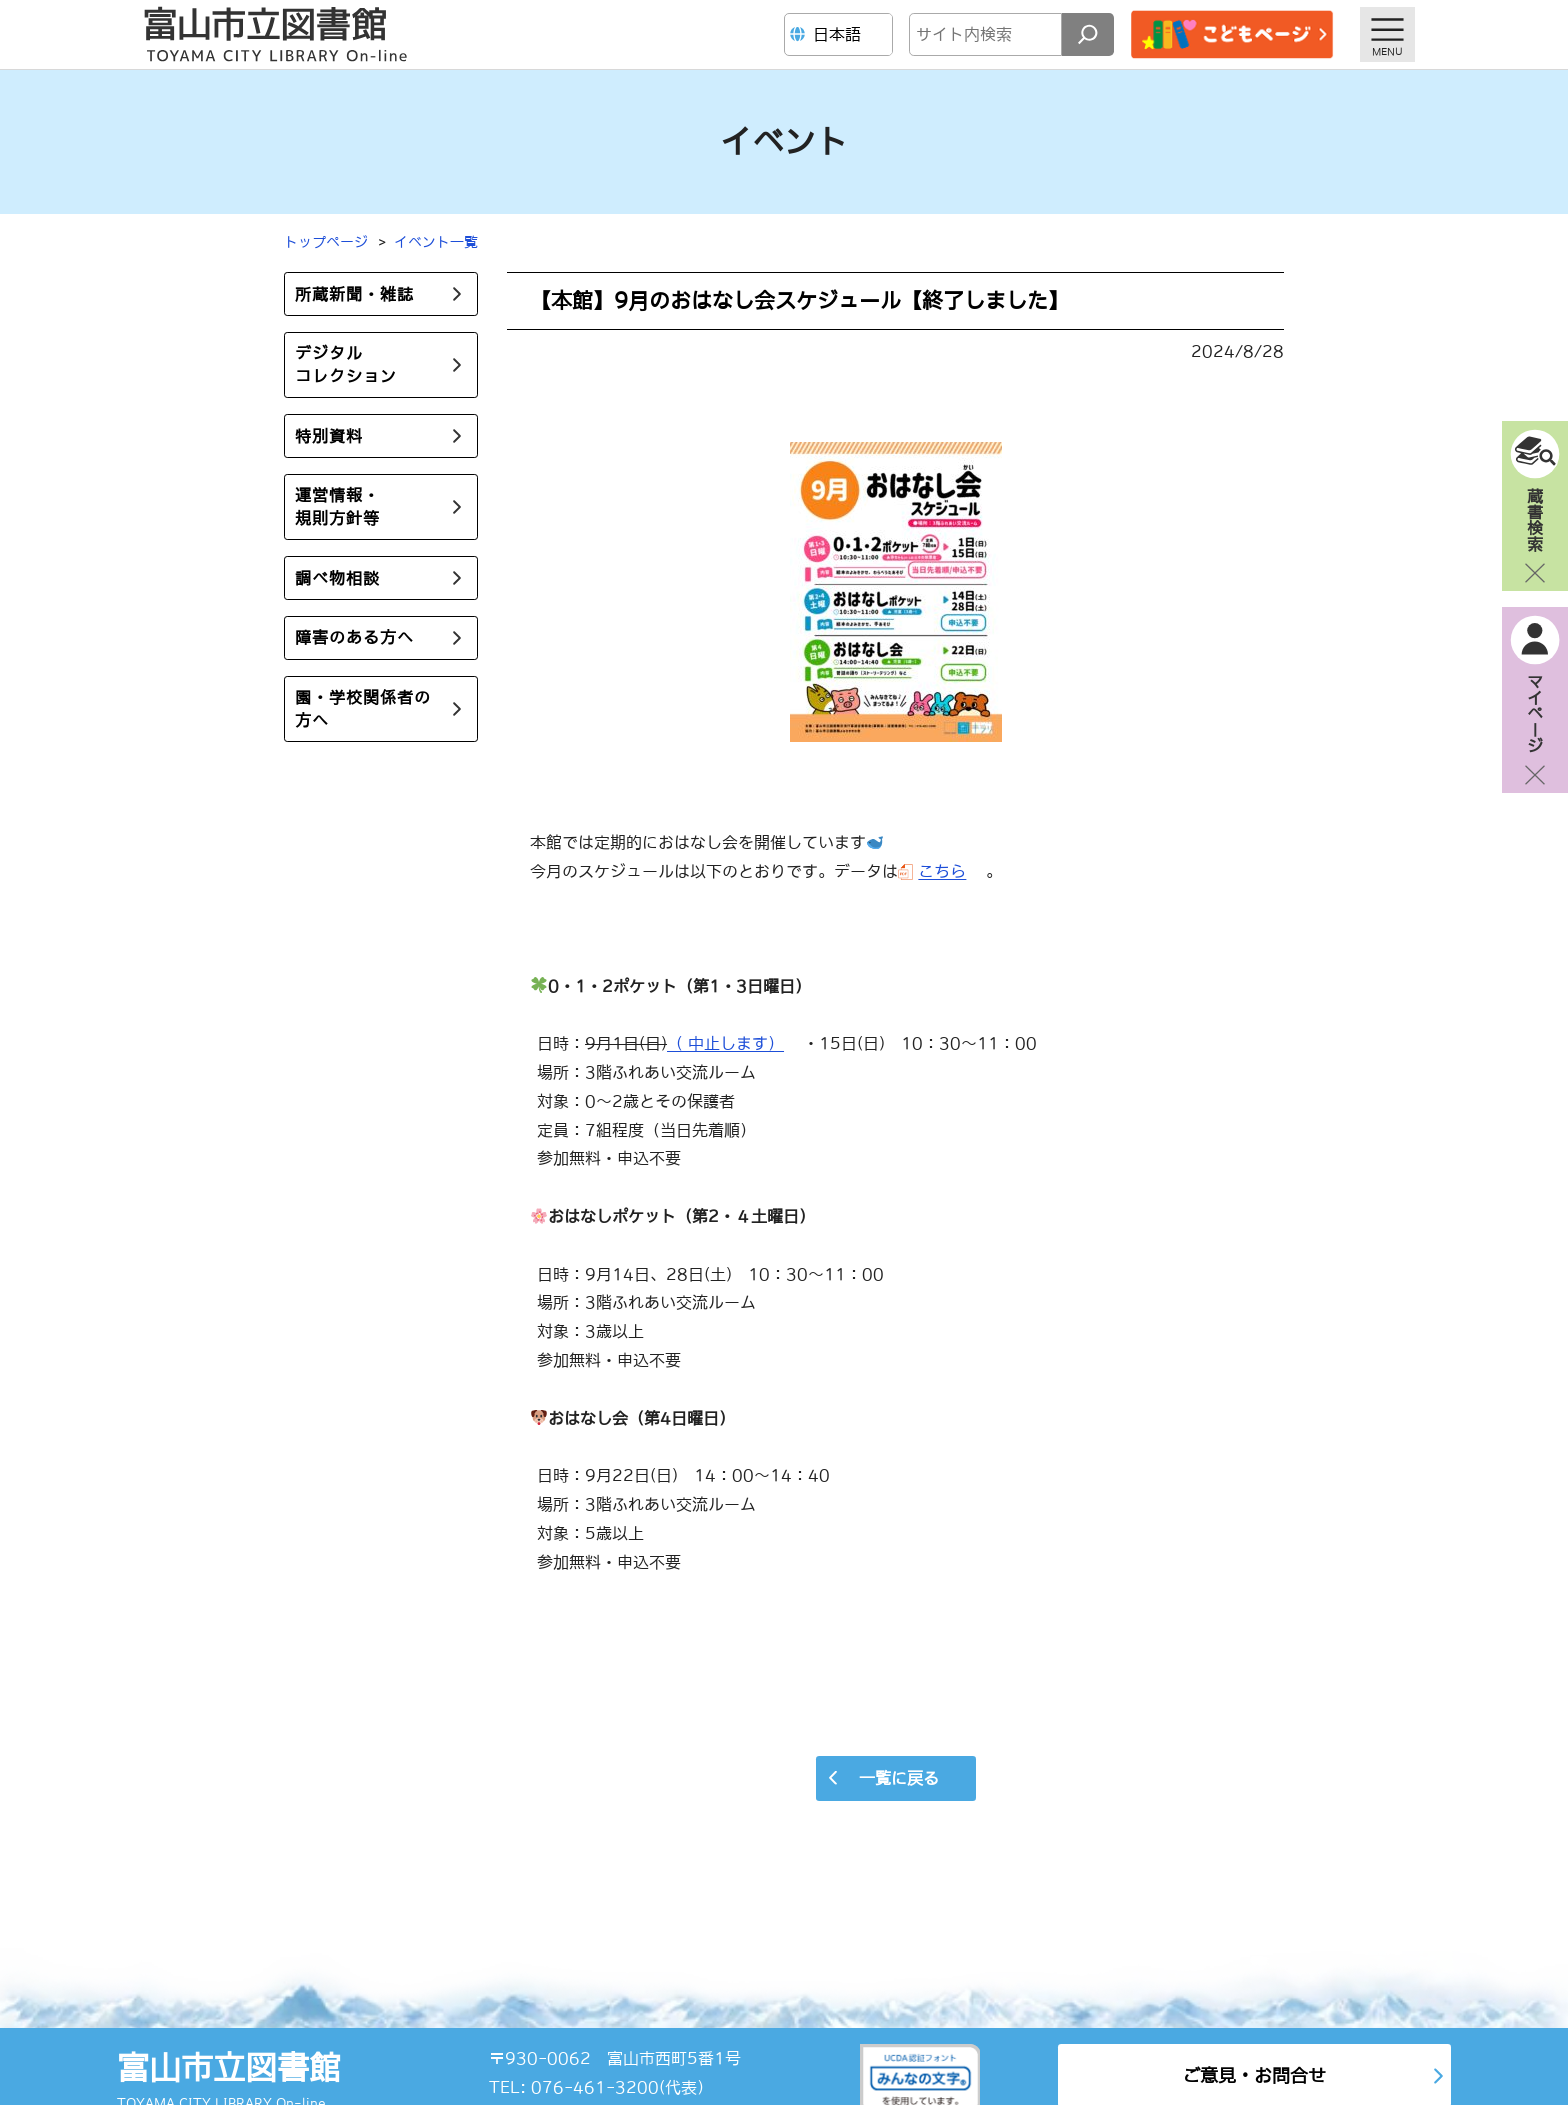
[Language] (841, 34)
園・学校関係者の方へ (363, 708)
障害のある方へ (354, 637)
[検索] (1088, 34)
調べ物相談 (337, 578)
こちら (942, 871)
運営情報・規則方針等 (337, 506)
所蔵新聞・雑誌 (354, 294)
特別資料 (329, 436)
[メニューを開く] (1387, 34)
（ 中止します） (725, 1043)
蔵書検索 (1535, 519)
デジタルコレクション (346, 364)
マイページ (1535, 713)
